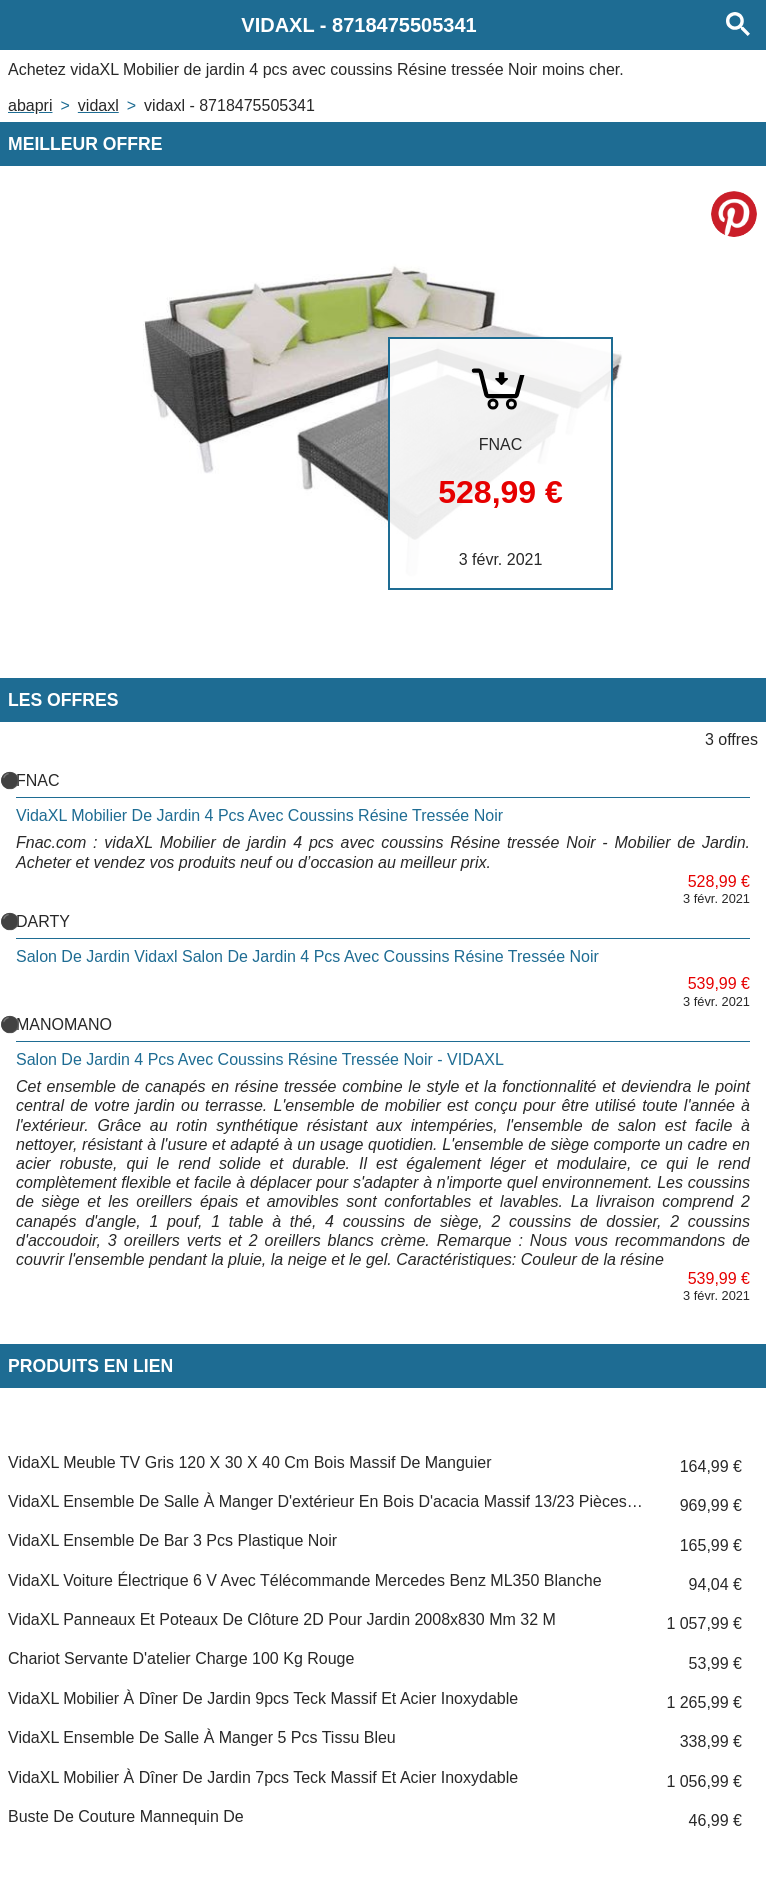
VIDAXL (98, 105)
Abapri (30, 105)
